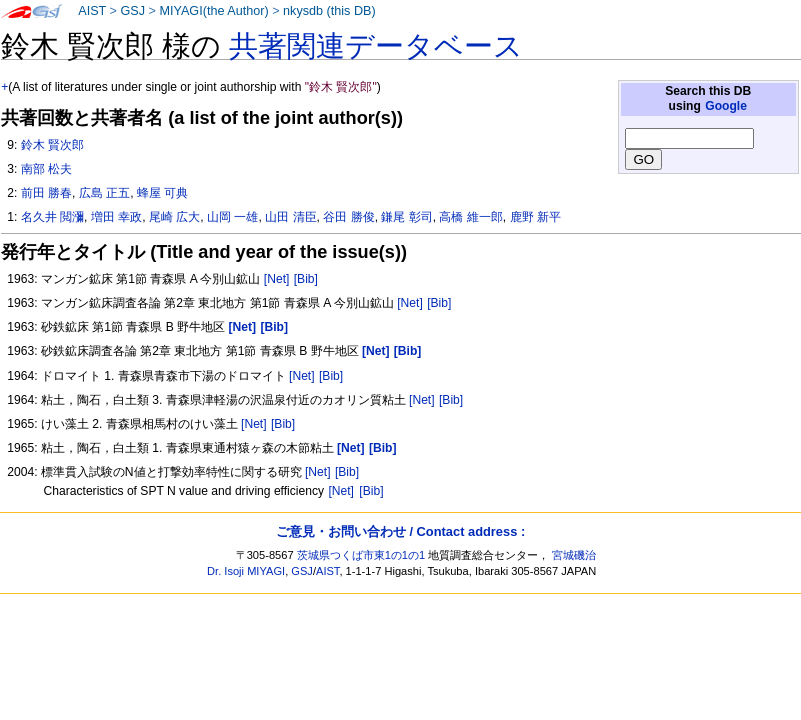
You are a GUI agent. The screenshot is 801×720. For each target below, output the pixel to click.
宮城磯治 (574, 555)
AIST (92, 11)
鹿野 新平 (535, 217)
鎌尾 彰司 (406, 217)
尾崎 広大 (174, 217)
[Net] (277, 279)
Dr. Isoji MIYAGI (246, 571)
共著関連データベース (376, 46)
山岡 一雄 (232, 217)
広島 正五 (104, 193)
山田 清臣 (290, 217)
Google (726, 106)
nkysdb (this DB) (329, 11)
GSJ (132, 11)
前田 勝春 (46, 193)
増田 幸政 (116, 217)
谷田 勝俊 (348, 217)
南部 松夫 (46, 169)
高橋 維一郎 (470, 217)
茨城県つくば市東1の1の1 (361, 555)
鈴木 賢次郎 (52, 145)
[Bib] (306, 279)
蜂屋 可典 (162, 193)
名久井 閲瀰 (52, 217)
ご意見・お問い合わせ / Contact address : (400, 531)
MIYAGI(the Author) (213, 11)
